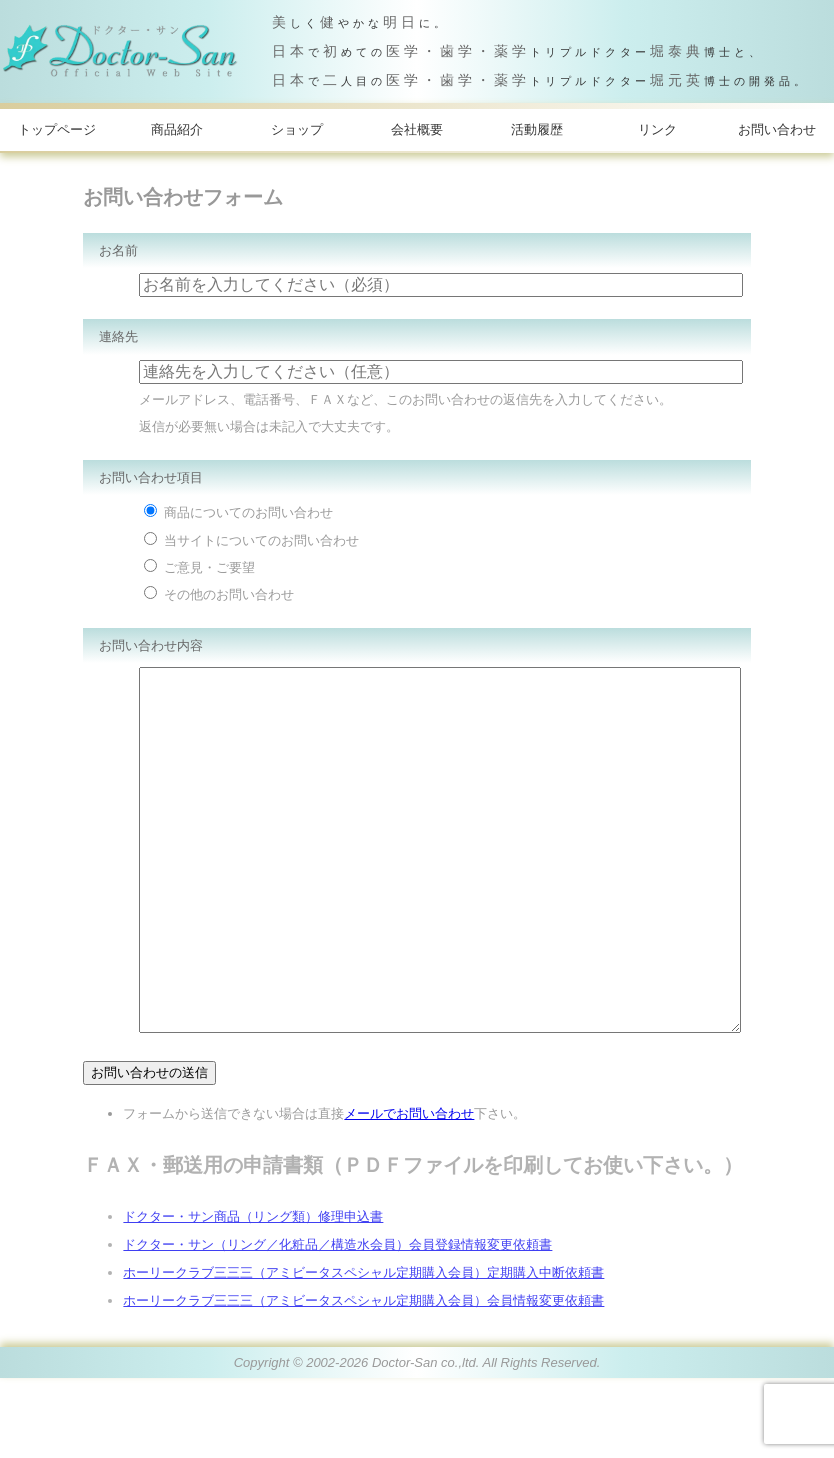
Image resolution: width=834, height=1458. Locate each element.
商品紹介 (177, 129)
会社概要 (417, 129)
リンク (657, 129)
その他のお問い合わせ (219, 594)
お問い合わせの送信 (149, 1152)
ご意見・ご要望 (199, 567)
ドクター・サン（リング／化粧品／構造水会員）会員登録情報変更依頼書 (337, 1324)
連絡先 (118, 336)
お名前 (118, 250)
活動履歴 (537, 129)
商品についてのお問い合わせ (238, 512)
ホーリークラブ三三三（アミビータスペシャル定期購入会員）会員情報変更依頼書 (363, 1380)
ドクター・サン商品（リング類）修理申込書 (253, 1296)
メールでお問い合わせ (409, 1193)
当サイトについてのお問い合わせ (251, 540)
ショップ (297, 129)
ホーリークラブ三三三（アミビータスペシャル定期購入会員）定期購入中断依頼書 (363, 1352)
